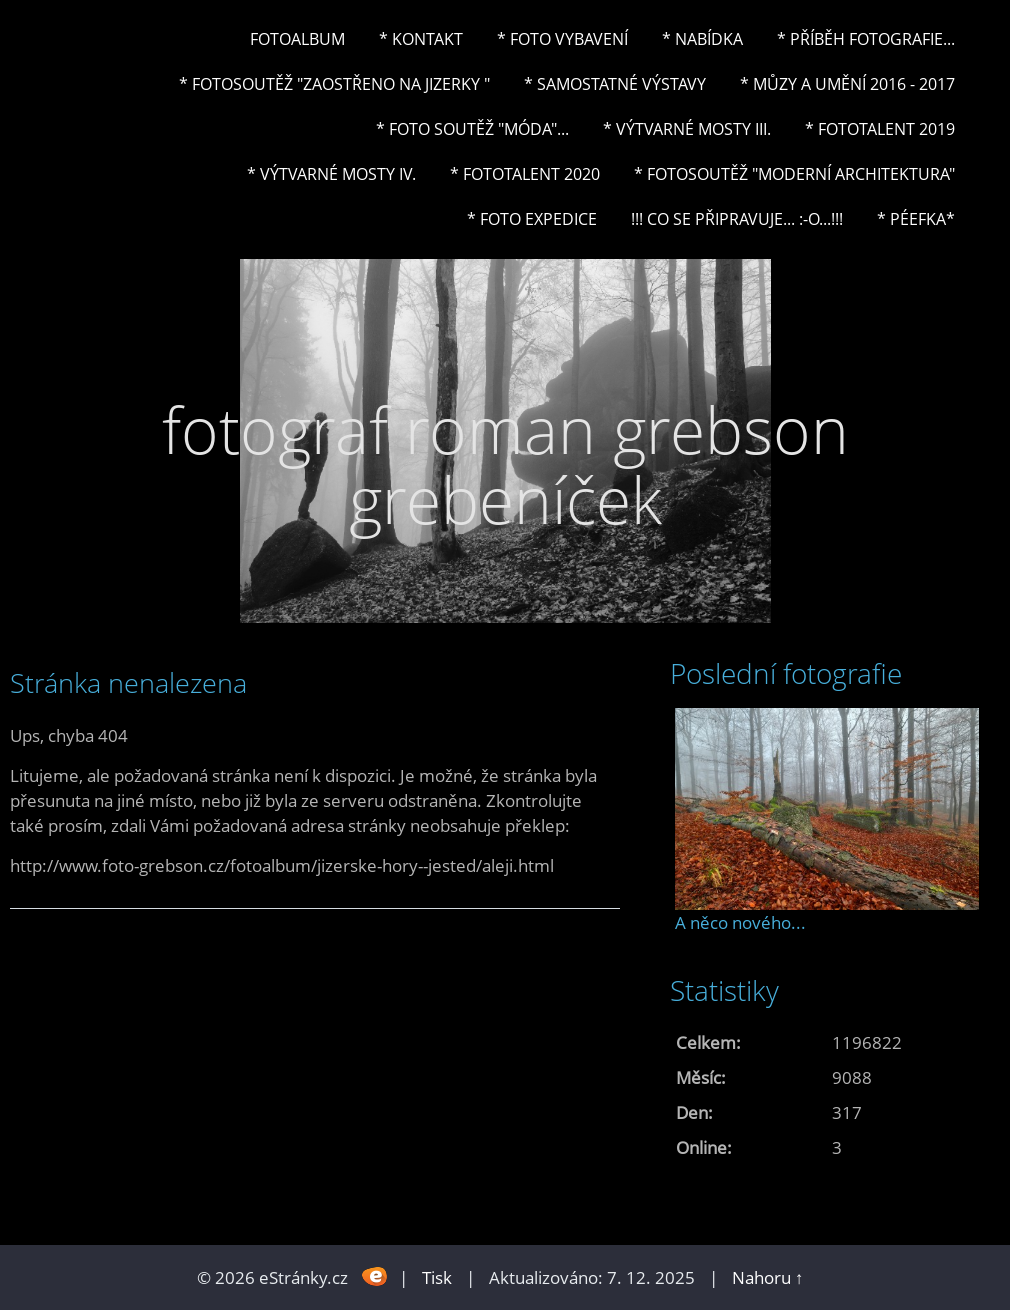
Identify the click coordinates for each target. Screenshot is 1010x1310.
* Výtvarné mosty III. (687, 129)
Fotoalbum (297, 39)
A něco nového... (740, 922)
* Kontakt (421, 39)
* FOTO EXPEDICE (532, 219)
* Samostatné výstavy (615, 84)
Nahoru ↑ (768, 1277)
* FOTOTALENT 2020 (525, 174)
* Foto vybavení (562, 39)
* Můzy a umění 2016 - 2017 (847, 84)
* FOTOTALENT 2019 (880, 129)
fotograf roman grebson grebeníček (505, 464)
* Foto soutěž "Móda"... (472, 129)
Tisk (437, 1277)
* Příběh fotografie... (866, 39)
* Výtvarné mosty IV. (331, 174)
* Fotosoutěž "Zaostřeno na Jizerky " (334, 84)
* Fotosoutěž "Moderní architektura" (794, 174)
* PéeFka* (916, 219)
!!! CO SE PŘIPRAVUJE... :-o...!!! (737, 219)
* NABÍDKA (702, 39)
